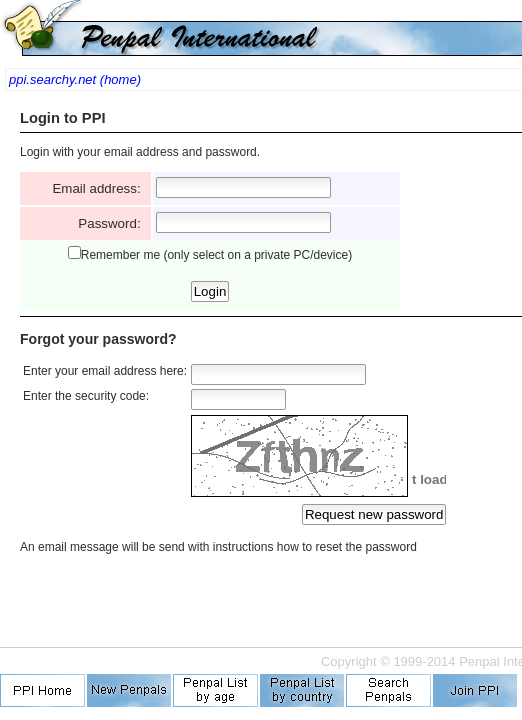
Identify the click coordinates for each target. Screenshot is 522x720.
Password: (113, 223)
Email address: (100, 188)
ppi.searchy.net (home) (75, 79)
